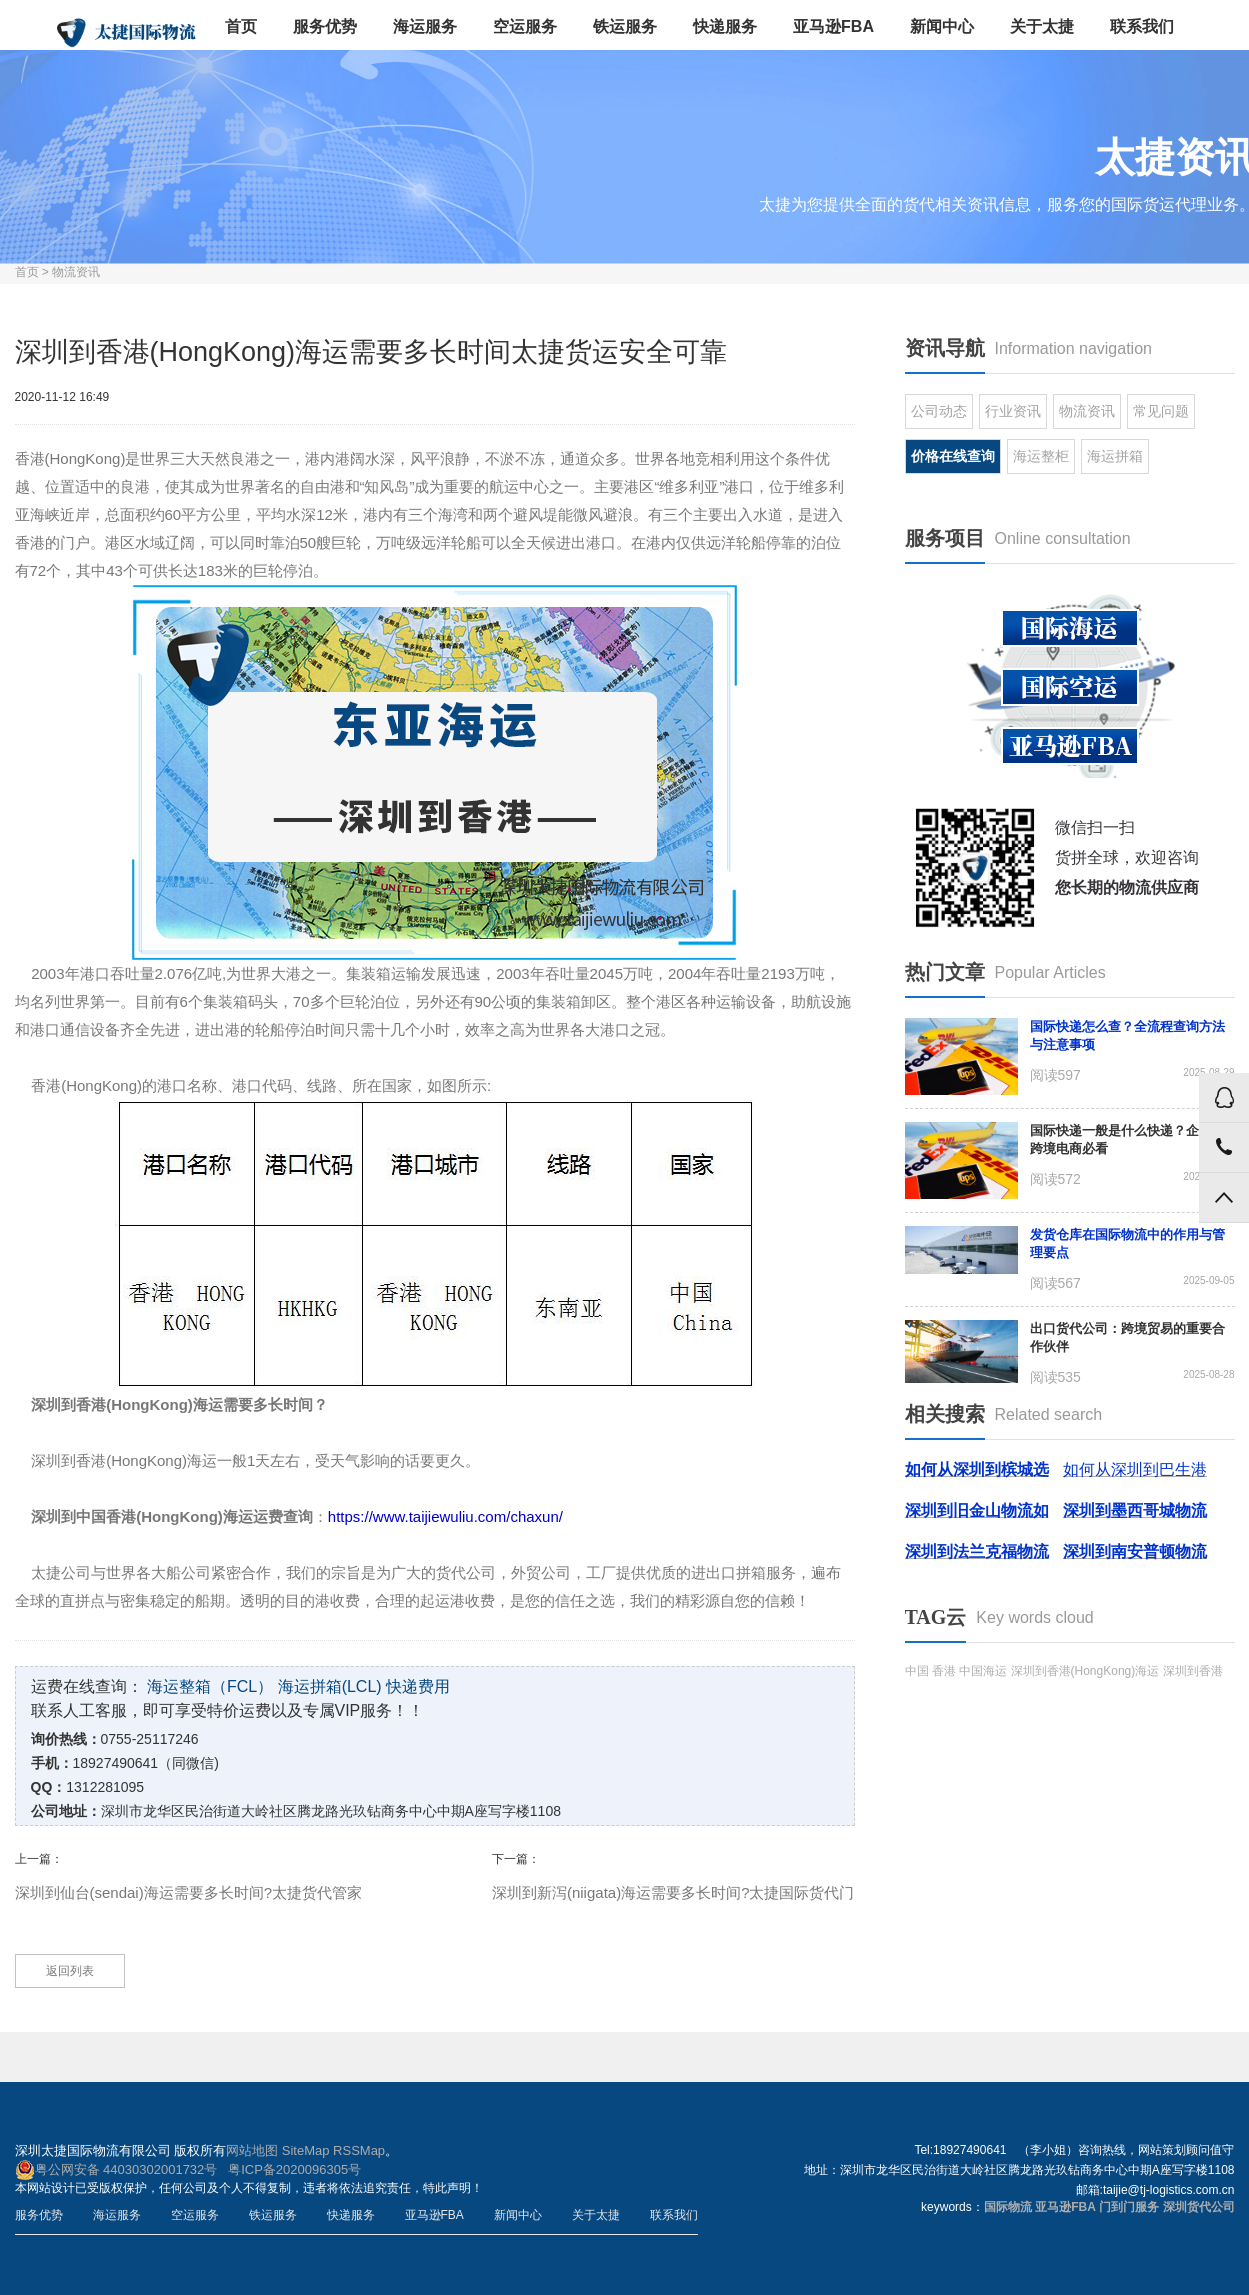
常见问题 (1161, 411)
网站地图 (252, 2150)
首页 (241, 26)
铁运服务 (625, 26)
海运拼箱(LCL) (330, 1686)
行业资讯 (1013, 411)
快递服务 (725, 26)
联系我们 (1142, 26)
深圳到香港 (1193, 1671)
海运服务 (425, 26)
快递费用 (418, 1686)
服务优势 (325, 26)
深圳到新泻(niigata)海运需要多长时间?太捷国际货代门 (673, 1892)
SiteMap (306, 2150)
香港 (944, 1671)
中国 (917, 1671)
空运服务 (525, 26)
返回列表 (70, 1971)
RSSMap (359, 2150)
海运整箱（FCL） (210, 1686)
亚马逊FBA (833, 26)
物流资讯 (76, 272)
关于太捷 (1042, 26)
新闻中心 (942, 26)
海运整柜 (1041, 456)
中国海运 (983, 1671)
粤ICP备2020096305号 (294, 2169)
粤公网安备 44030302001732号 (116, 2170)
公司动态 (939, 411)
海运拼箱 (1115, 456)
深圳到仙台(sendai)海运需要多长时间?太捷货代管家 (189, 1892)
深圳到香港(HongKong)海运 (1085, 1671)
